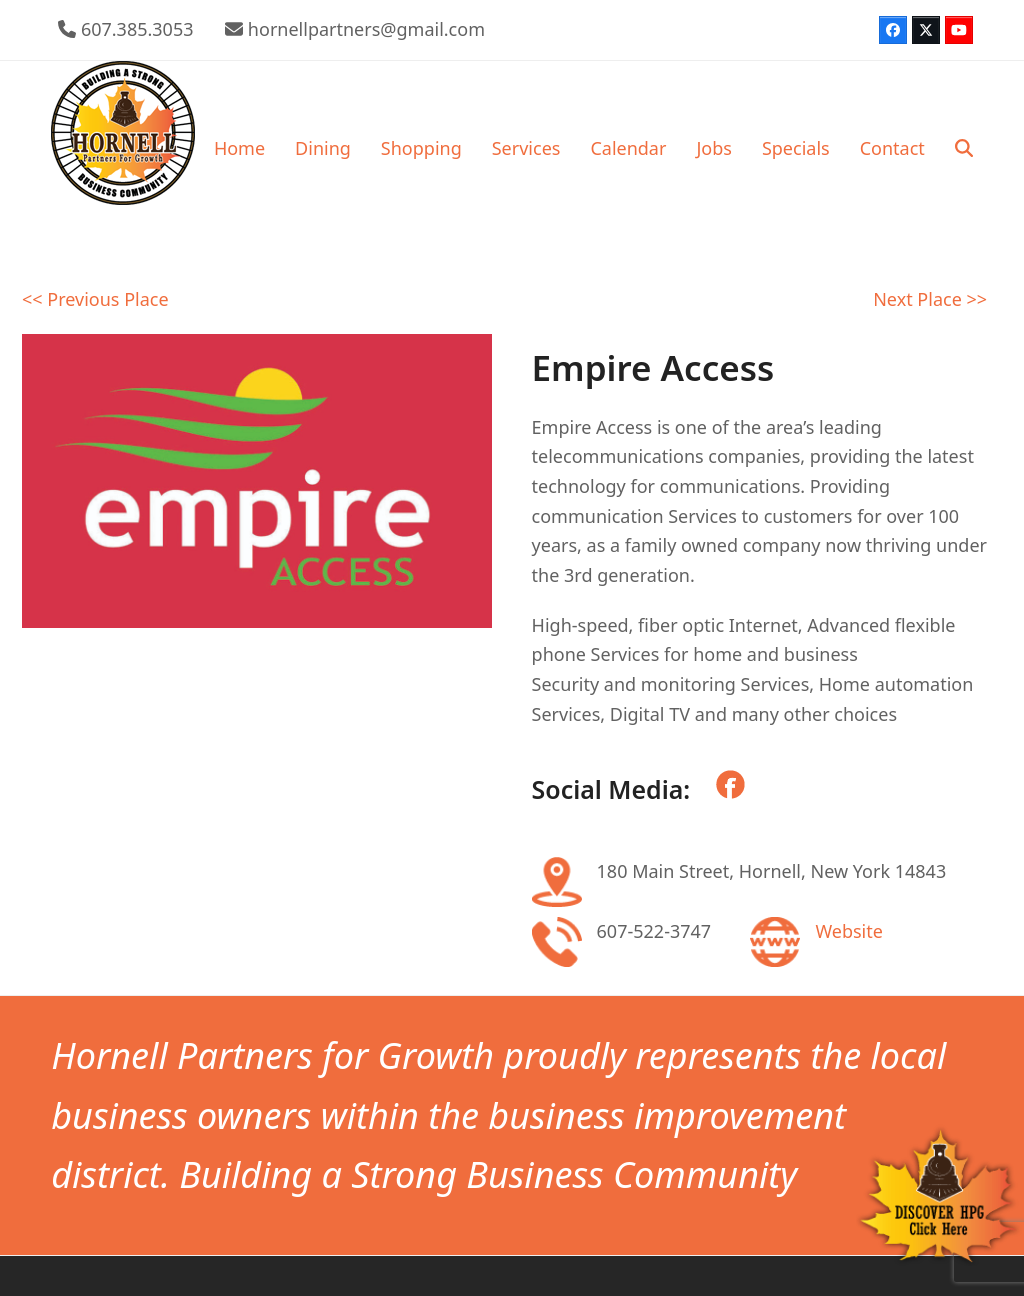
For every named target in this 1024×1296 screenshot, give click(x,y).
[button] (964, 148)
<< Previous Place (95, 299)
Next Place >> (930, 299)
